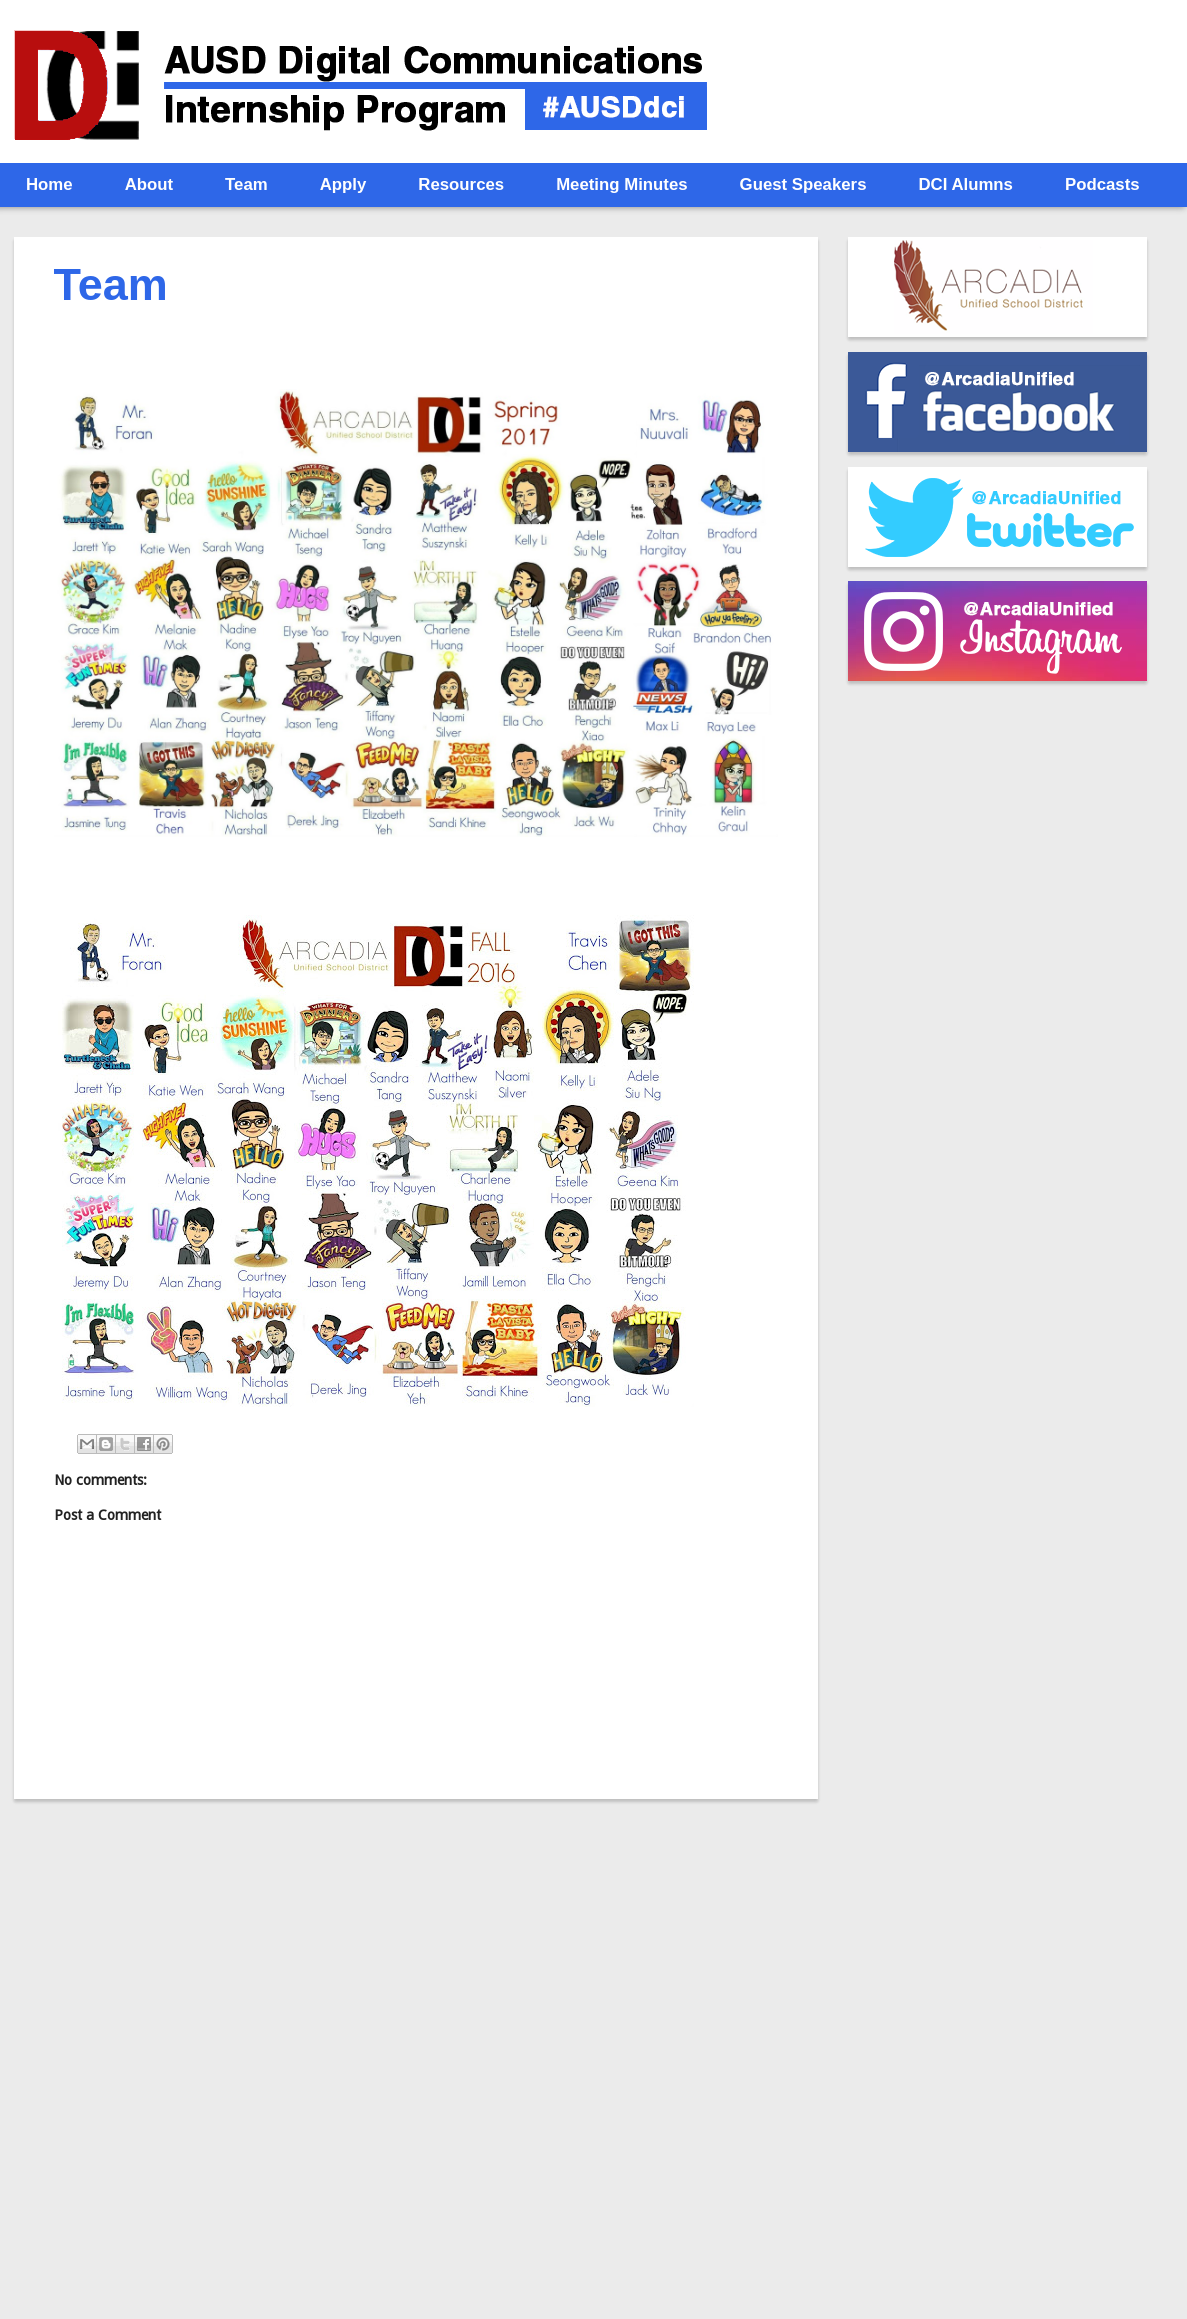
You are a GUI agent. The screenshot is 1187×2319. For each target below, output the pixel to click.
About (149, 184)
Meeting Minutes (621, 184)
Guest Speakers (803, 184)
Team (246, 184)
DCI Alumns (965, 184)
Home (49, 184)
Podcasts (1102, 184)
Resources (461, 184)
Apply (343, 184)
